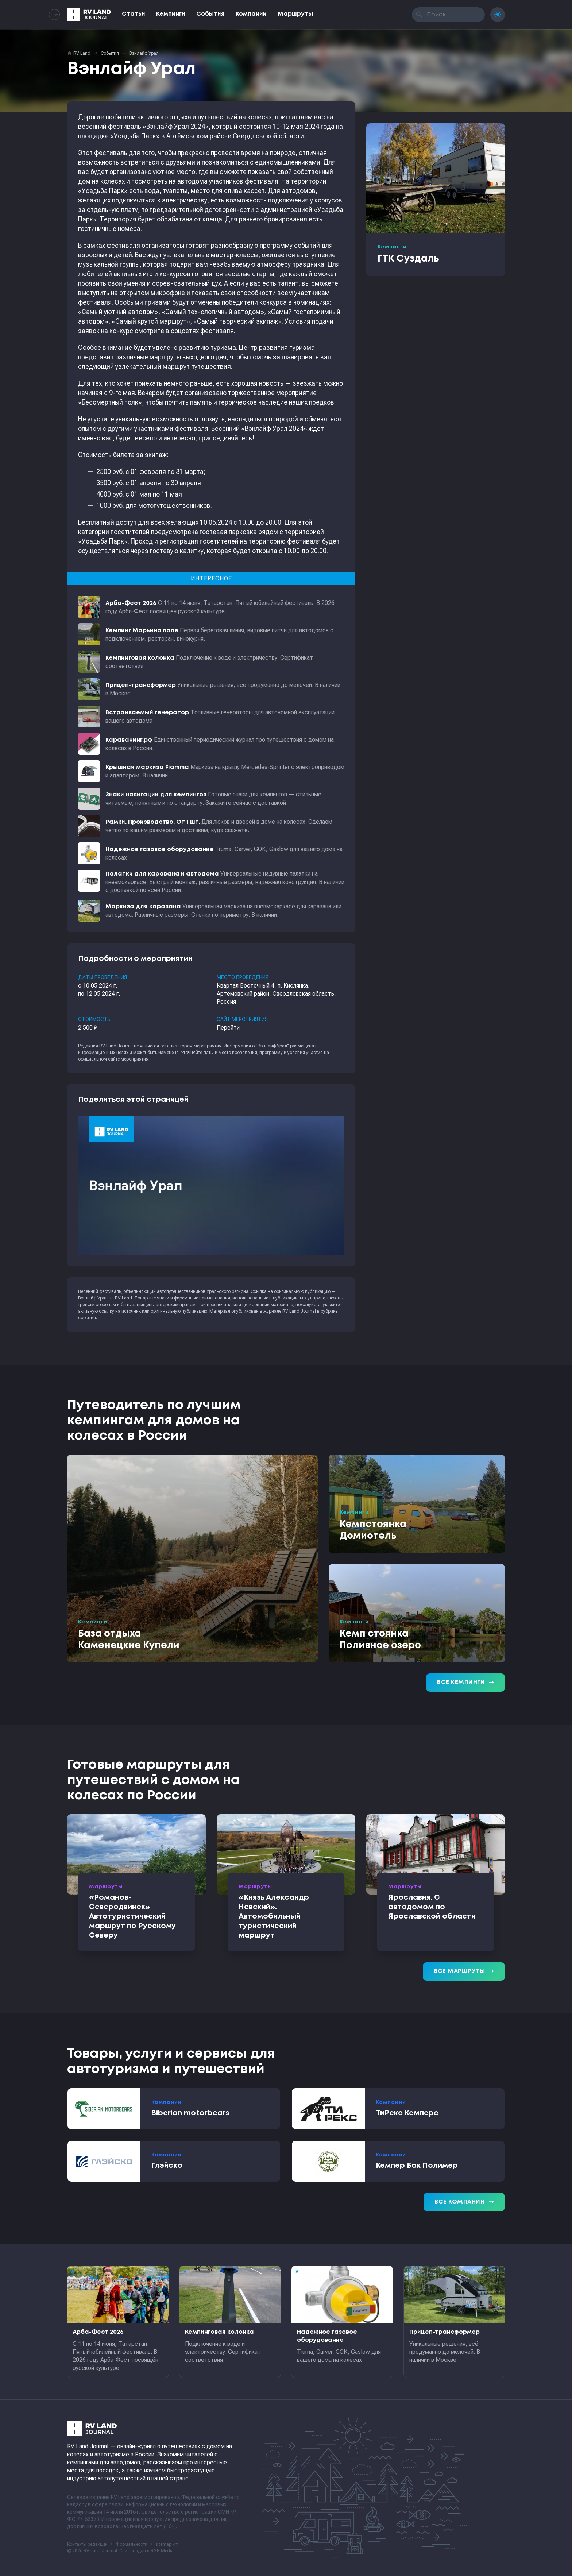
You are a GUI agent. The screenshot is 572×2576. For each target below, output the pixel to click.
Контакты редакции (87, 2544)
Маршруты (295, 14)
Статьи (133, 14)
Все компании (464, 2202)
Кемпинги (170, 14)
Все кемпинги (465, 1682)
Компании (251, 14)
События (210, 14)
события (87, 1317)
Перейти (228, 1027)
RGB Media (162, 2550)
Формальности (131, 2544)
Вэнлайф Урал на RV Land (105, 1298)
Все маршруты (464, 1971)
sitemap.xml (167, 2544)
